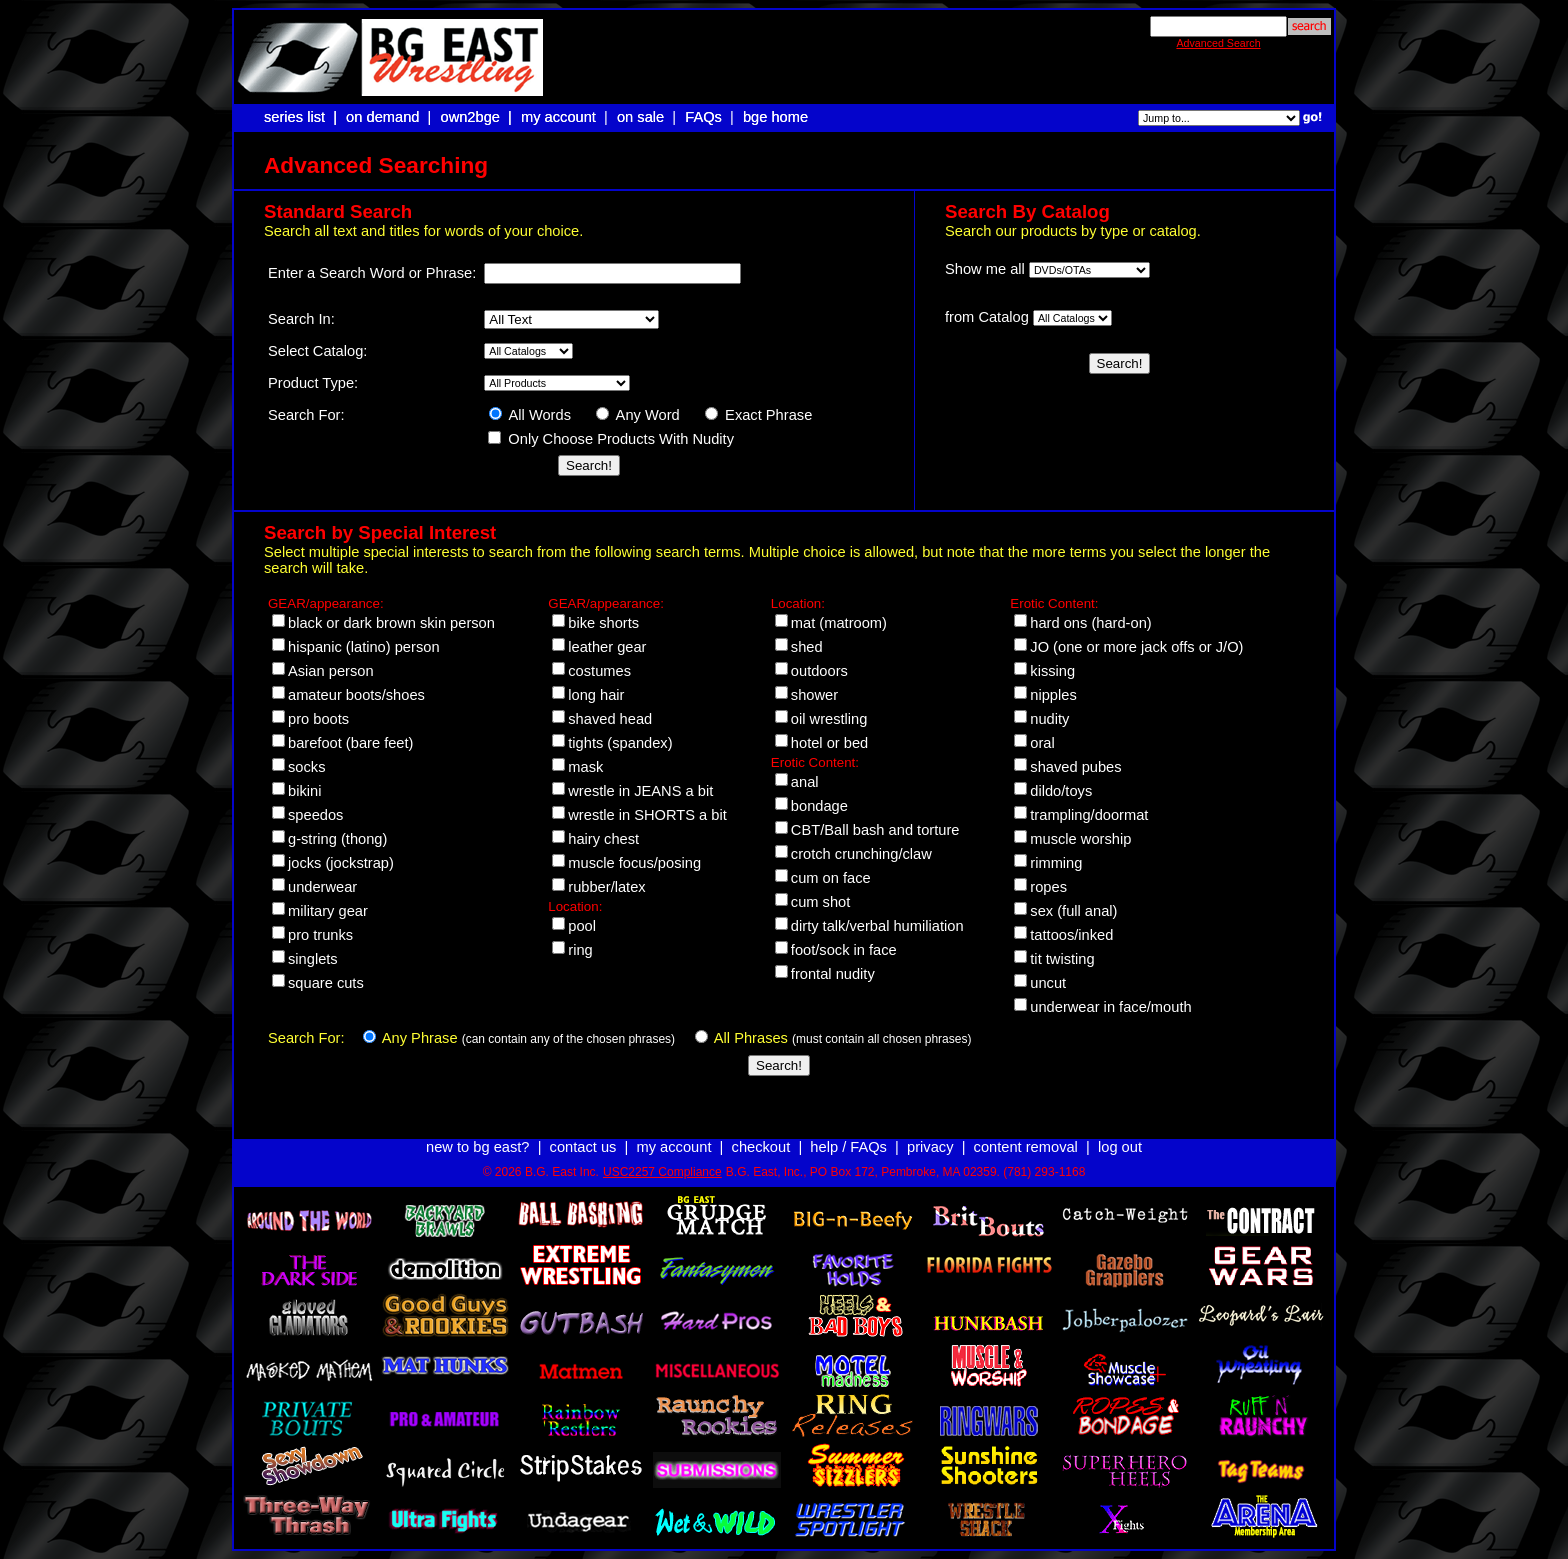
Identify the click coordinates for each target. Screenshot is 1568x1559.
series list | (302, 117)
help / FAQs (848, 1147)
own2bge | (478, 117)
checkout (761, 1147)
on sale (640, 117)
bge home (775, 117)
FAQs (703, 117)
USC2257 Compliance (662, 1172)
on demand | (390, 117)
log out (1120, 1147)
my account (558, 117)
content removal (1026, 1147)
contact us (583, 1147)
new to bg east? (477, 1147)
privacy (930, 1147)
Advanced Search (1218, 43)
